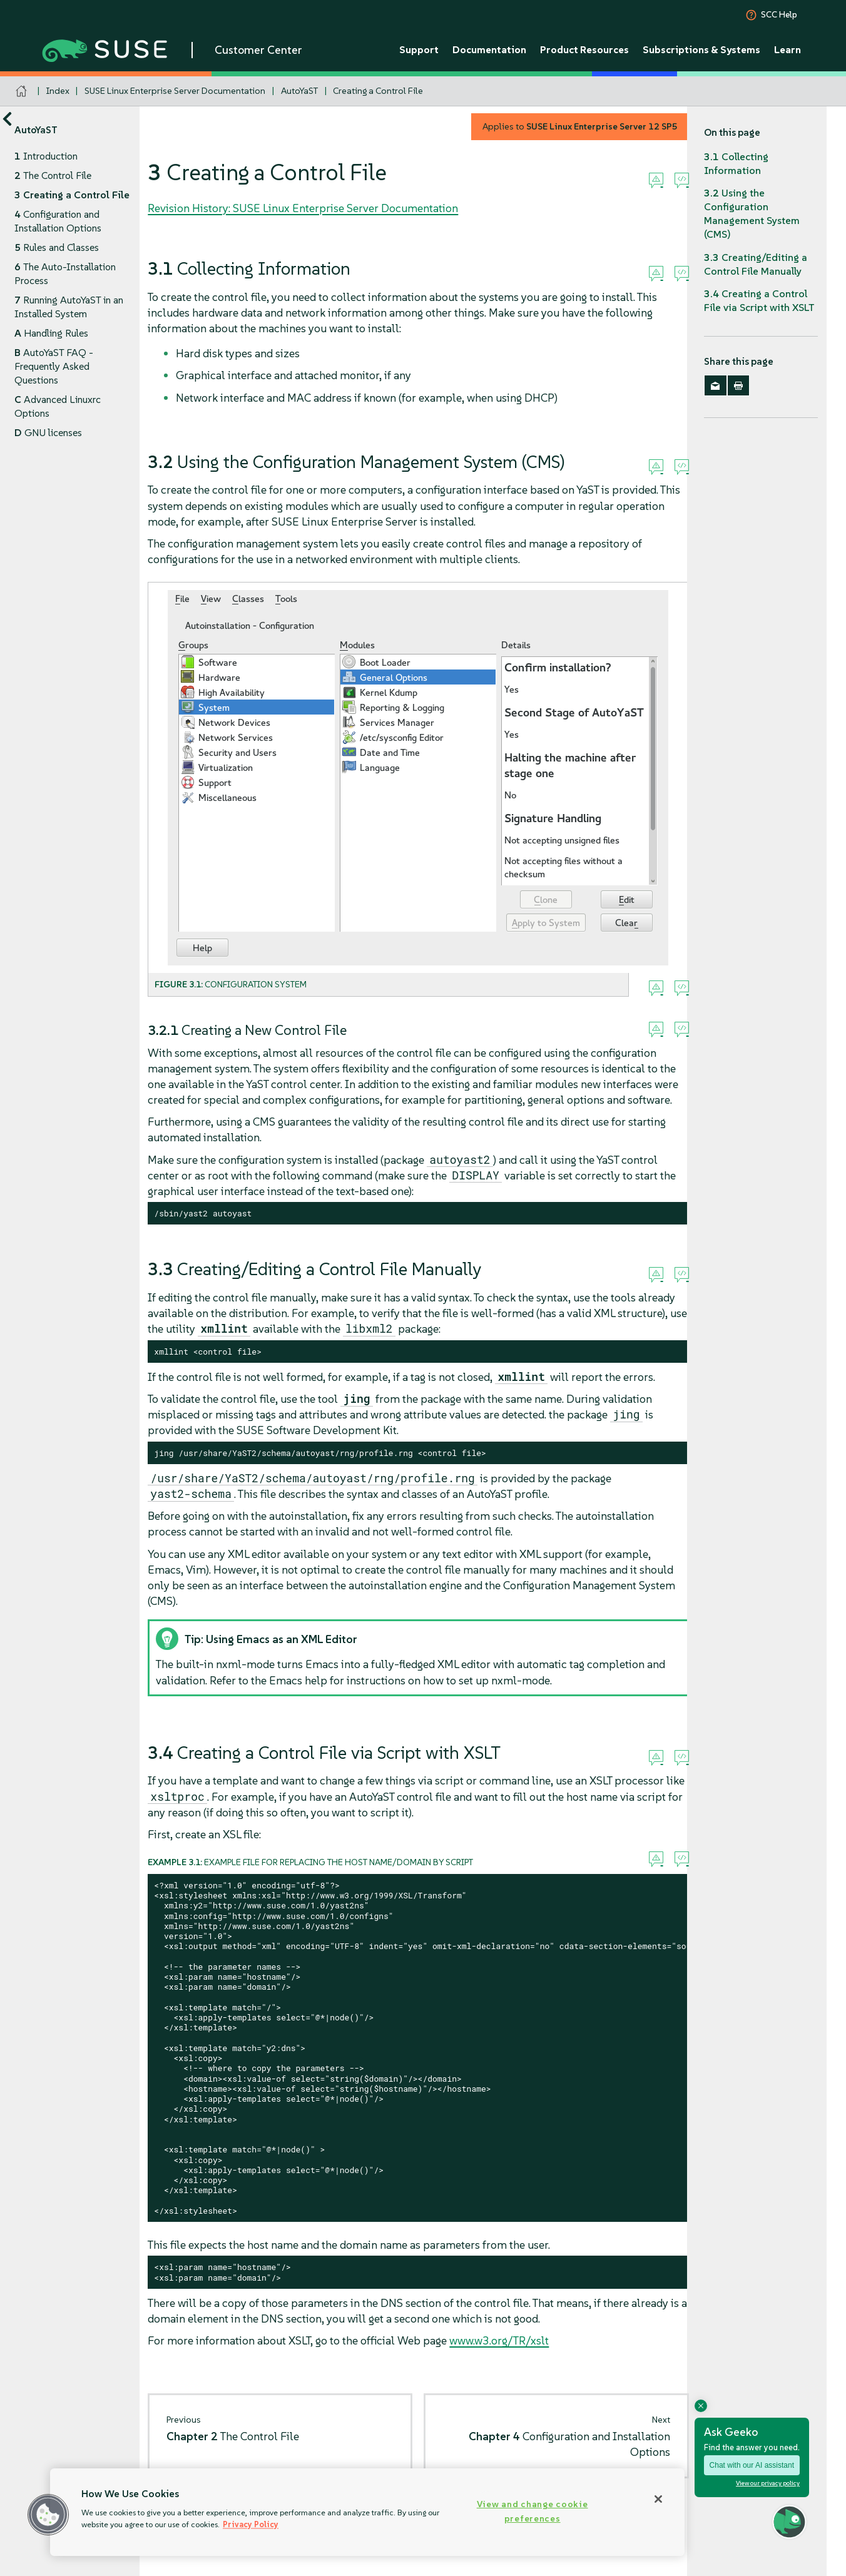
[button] (48, 2515)
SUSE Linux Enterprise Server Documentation (174, 90)
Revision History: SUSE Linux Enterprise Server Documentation (303, 208)
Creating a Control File (378, 90)
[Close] (658, 2499)
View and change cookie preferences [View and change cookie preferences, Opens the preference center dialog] (532, 2511)
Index (57, 90)
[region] (367, 2512)
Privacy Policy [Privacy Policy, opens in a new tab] (250, 2524)
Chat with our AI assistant (752, 2465)
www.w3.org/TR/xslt (499, 2340)
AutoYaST (299, 90)
